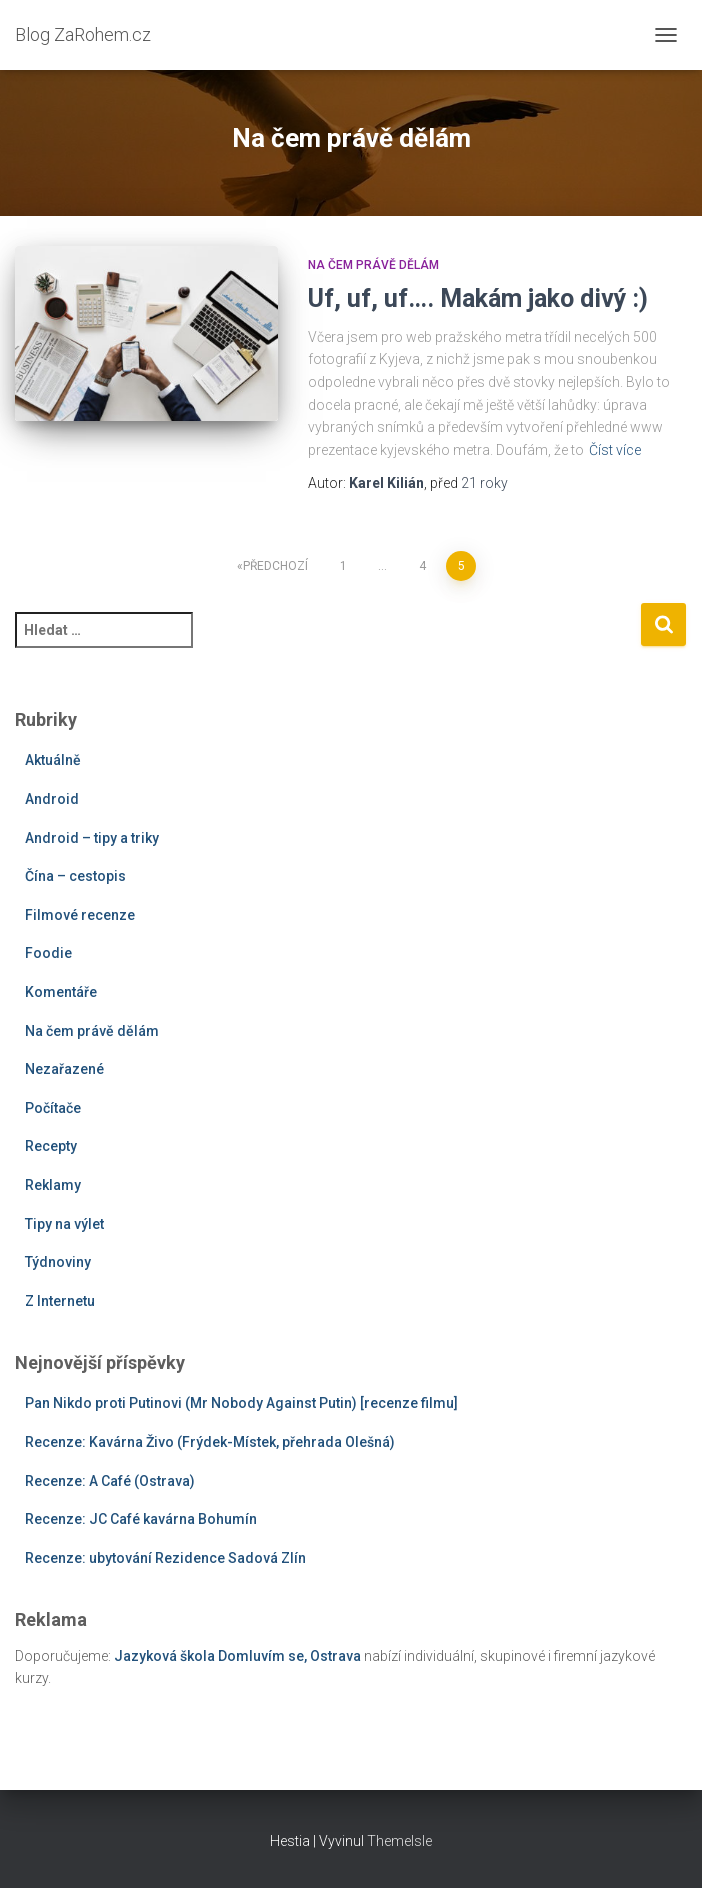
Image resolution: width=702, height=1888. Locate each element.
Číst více (615, 450)
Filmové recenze (80, 915)
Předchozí (275, 566)
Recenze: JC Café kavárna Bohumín (141, 1519)
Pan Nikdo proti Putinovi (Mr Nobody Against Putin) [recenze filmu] (241, 1403)
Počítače (53, 1108)
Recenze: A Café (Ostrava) (110, 1481)
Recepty (51, 1146)
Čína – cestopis (75, 876)
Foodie (48, 953)
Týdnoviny (58, 1262)
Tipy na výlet (64, 1224)
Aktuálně (53, 760)
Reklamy (53, 1185)
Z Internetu (60, 1301)
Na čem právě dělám (373, 265)
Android (52, 799)
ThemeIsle (399, 1841)
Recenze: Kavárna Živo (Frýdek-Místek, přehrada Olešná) (210, 1442)
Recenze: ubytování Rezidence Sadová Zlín (165, 1558)
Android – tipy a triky (92, 838)
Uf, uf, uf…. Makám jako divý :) (478, 298)
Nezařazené (64, 1069)
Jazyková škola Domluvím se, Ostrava (237, 1656)
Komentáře (61, 992)
